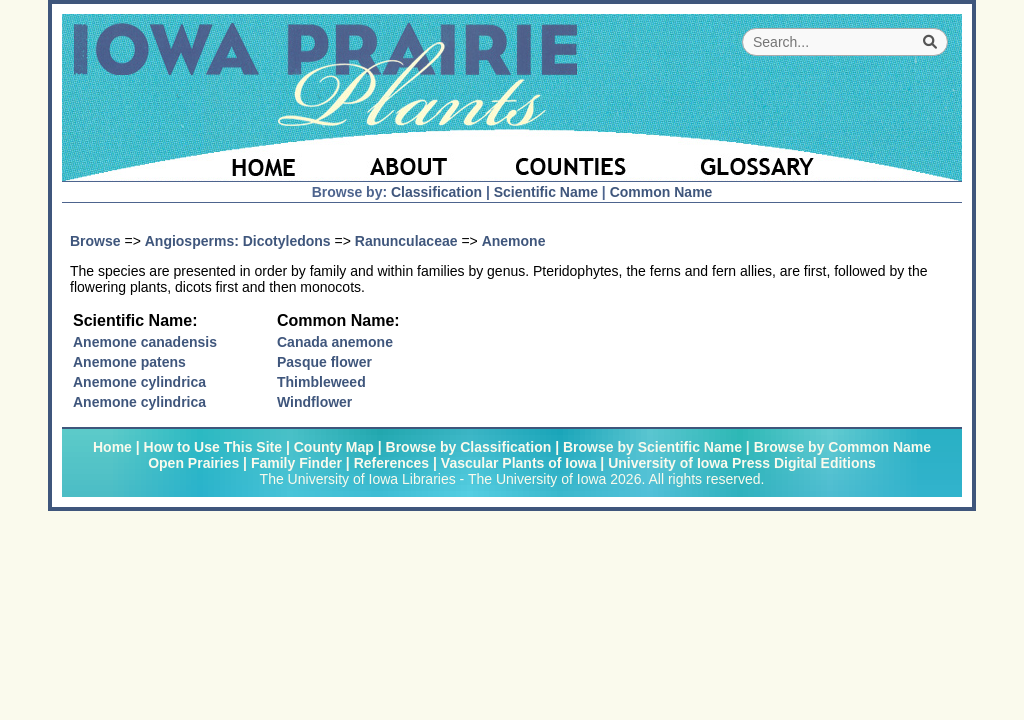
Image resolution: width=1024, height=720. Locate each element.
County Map (334, 447)
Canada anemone (335, 342)
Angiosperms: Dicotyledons (238, 241)
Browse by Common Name (842, 447)
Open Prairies (193, 463)
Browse (95, 241)
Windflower (314, 402)
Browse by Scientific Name (652, 447)
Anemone (514, 241)
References (392, 463)
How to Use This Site (213, 447)
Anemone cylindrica (139, 382)
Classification (436, 192)
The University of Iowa (537, 479)
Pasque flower (324, 362)
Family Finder (296, 463)
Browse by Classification (469, 447)
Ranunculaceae (406, 241)
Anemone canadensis (145, 342)
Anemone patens (129, 362)
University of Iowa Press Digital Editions (742, 463)
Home (112, 447)
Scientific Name (546, 192)
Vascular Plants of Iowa (519, 463)
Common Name (661, 192)
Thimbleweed (321, 382)
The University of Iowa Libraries (358, 479)
